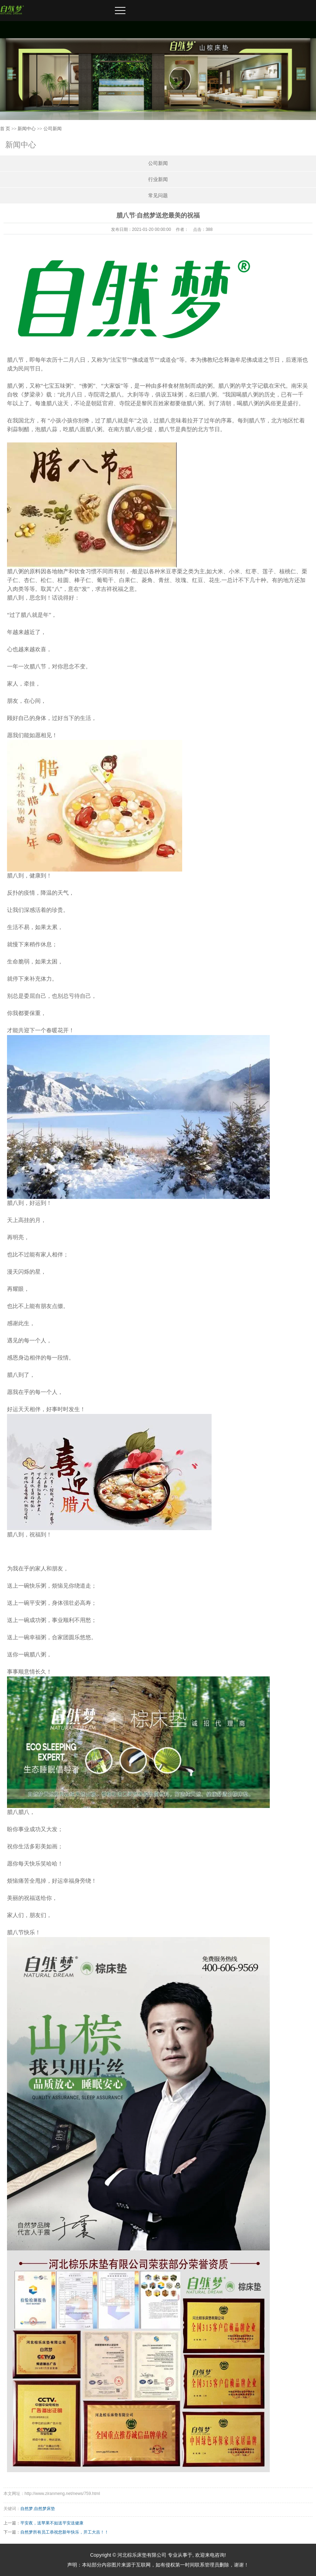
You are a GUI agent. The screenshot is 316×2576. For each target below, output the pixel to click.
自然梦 (26, 2508)
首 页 (5, 128)
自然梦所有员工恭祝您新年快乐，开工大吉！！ (64, 2532)
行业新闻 (158, 179)
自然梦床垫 (44, 2508)
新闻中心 (27, 128)
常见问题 (158, 195)
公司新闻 (52, 128)
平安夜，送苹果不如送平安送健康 (51, 2523)
